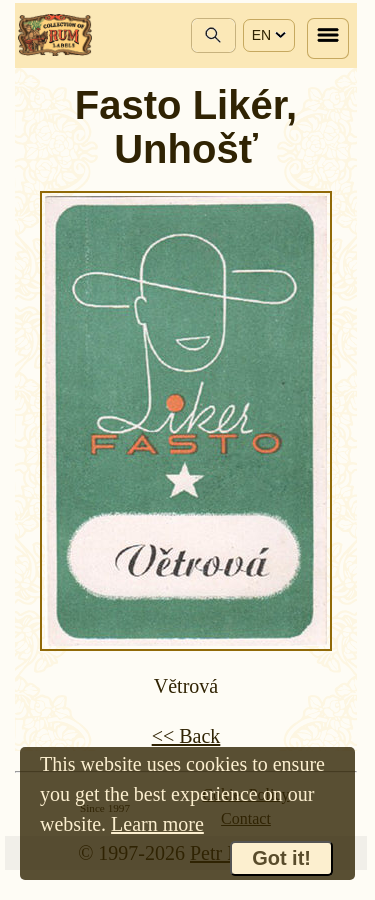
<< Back (186, 736)
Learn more (157, 824)
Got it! (281, 858)
